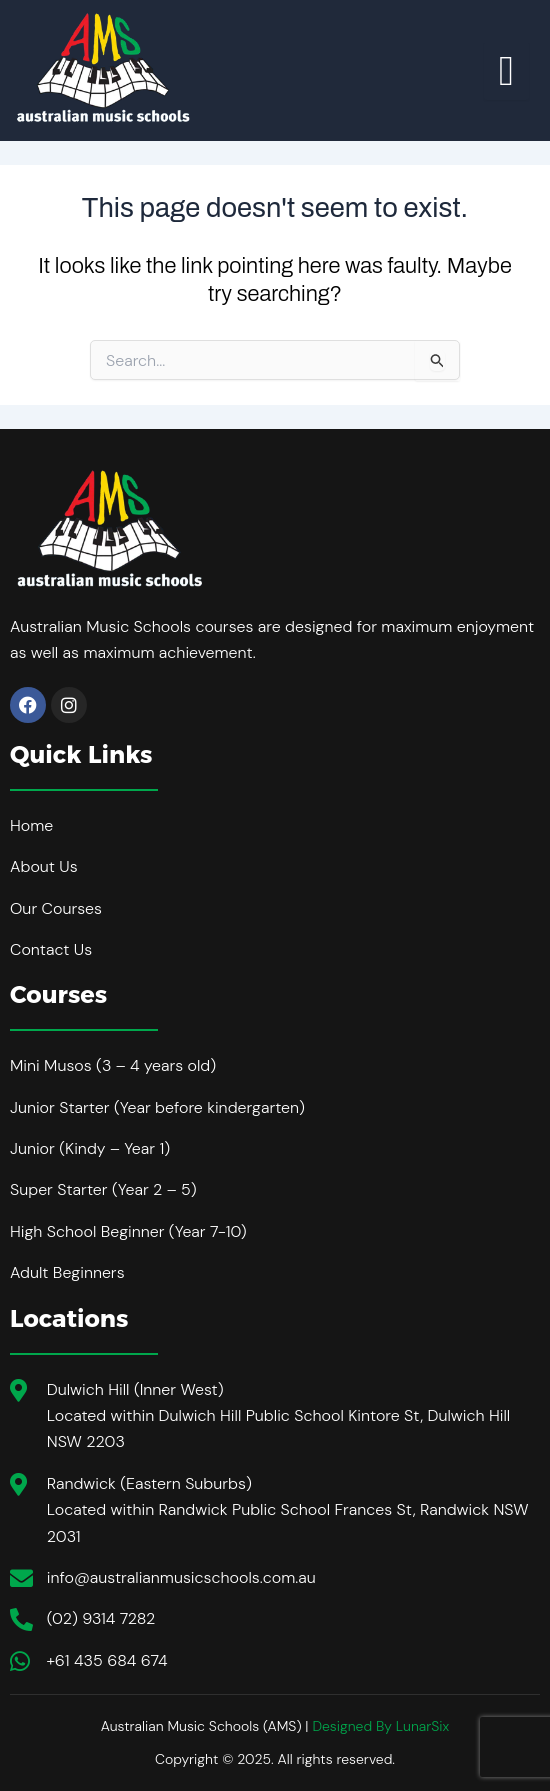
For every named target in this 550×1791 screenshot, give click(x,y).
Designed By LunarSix (380, 1726)
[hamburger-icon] (506, 71)
